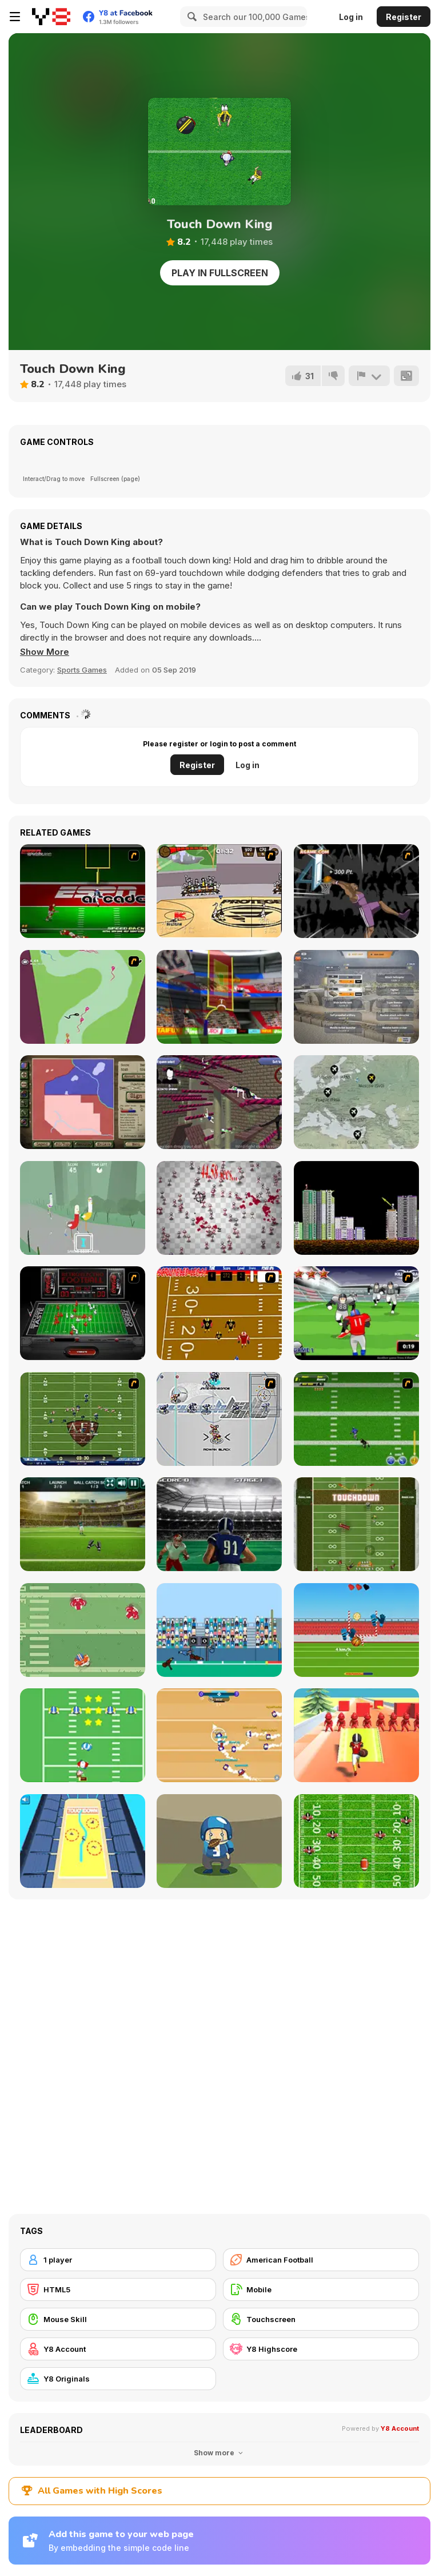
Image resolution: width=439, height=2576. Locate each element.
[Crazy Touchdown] (356, 1735)
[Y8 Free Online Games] (51, 16)
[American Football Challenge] (82, 1524)
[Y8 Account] (118, 2349)
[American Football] (321, 2259)
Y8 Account (400, 2428)
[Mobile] (321, 2289)
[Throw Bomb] (356, 1208)
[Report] (369, 375)
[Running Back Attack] (356, 1313)
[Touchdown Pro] (82, 1630)
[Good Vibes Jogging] (82, 1208)
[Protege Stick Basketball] (219, 891)
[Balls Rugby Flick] (356, 1630)
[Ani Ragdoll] (219, 1102)
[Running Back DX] (356, 1524)
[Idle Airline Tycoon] (356, 1102)
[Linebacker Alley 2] (356, 1419)
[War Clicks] (356, 997)
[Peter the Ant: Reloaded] (219, 1208)
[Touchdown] (219, 1630)
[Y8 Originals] (118, 2378)
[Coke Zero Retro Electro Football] (82, 1313)
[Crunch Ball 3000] (219, 1419)
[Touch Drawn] (82, 1841)
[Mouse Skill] (118, 2319)
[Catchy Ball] (219, 1841)
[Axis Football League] (82, 1419)
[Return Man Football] (356, 1841)
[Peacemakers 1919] (82, 1102)
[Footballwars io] (219, 1735)
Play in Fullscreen (219, 273)
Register (403, 17)
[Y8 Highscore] (321, 2349)
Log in (351, 17)
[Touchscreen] (321, 2319)
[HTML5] (118, 2289)
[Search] (190, 16)
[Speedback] (82, 891)
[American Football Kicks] (219, 997)
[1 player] (118, 2259)
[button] (44, 652)
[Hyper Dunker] (356, 891)
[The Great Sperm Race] (82, 997)
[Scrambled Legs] (219, 1313)
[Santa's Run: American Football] (82, 1735)
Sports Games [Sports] (82, 669)
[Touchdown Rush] (219, 1524)
